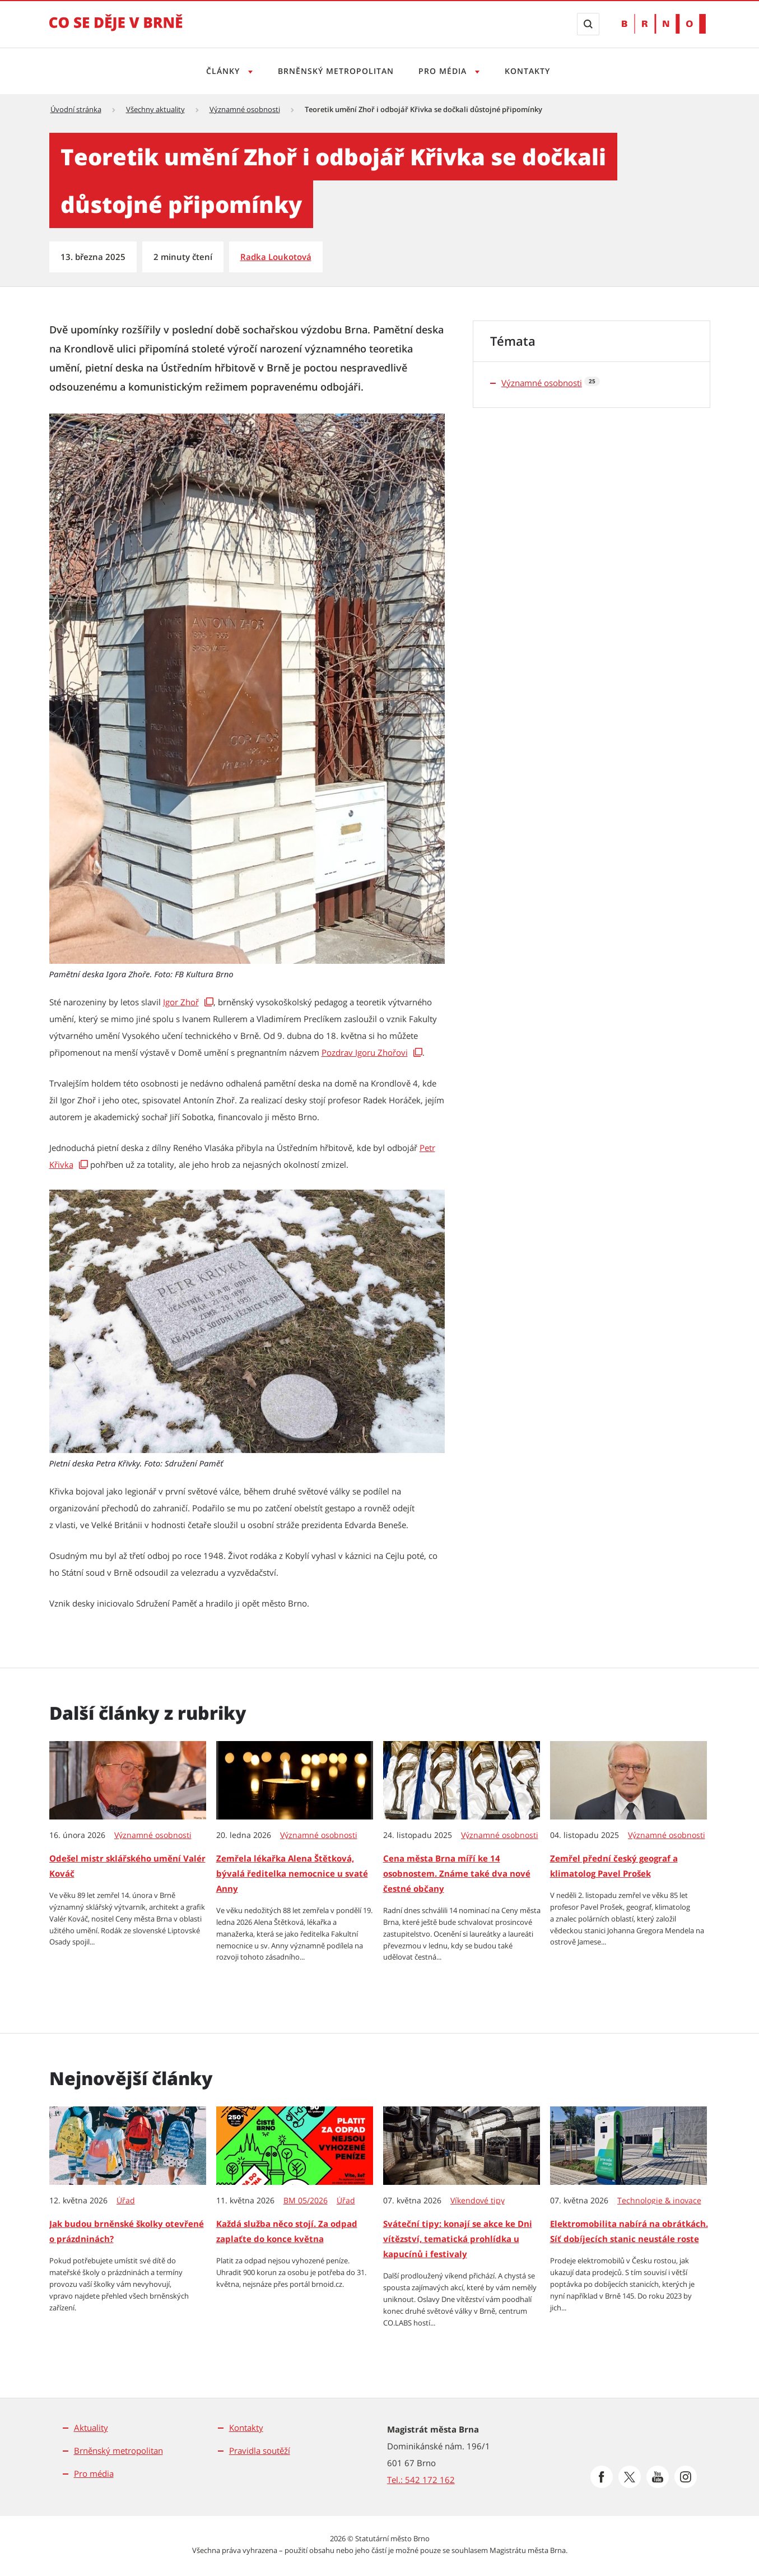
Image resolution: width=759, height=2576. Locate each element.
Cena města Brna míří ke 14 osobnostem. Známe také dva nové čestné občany (456, 1873)
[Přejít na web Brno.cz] (664, 24)
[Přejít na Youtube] (657, 2477)
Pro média (94, 2473)
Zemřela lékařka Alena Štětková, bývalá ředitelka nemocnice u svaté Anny (292, 1873)
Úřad (126, 2200)
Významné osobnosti (244, 109)
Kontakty (530, 71)
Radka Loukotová (275, 256)
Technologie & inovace (659, 2200)
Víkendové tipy (477, 2200)
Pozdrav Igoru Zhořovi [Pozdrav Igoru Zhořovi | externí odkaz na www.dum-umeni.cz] (365, 1052)
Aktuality (91, 2427)
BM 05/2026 (305, 2200)
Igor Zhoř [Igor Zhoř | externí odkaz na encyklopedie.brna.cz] (181, 1002)
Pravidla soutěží (259, 2450)
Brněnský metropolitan (335, 71)
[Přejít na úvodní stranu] (116, 30)
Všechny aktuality (155, 109)
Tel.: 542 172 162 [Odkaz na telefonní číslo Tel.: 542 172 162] (421, 2479)
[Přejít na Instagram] (685, 2477)
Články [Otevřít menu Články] (221, 71)
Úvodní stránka (75, 109)
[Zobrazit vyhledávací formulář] (588, 24)
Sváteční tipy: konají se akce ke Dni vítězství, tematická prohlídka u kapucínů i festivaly (457, 2238)
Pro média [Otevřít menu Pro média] (445, 71)
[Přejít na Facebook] (601, 2477)
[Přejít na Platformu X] (629, 2477)
